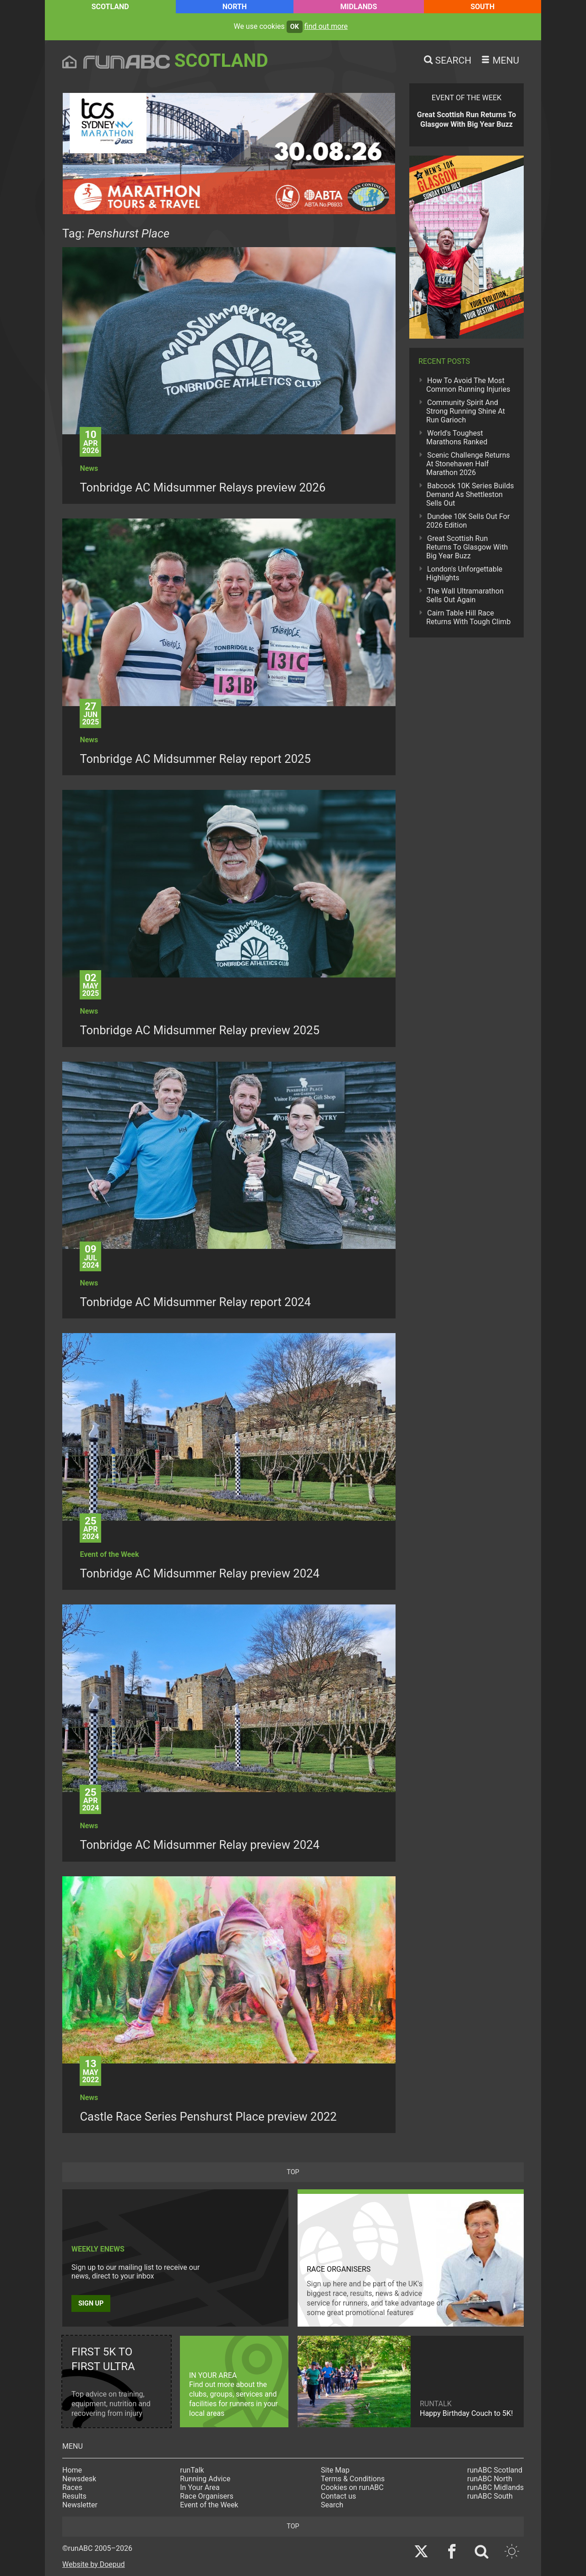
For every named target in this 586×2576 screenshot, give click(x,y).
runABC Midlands (495, 2487)
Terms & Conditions (353, 2478)
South (483, 6)
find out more (326, 26)
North (234, 6)
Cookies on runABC (352, 2487)
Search (332, 2504)
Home (72, 2470)
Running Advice (205, 2478)
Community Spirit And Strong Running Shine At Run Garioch (465, 411)
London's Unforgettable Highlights (464, 573)
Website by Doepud (93, 2564)
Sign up (90, 2303)
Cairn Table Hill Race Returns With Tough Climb (468, 617)
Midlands (358, 6)
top (293, 2172)
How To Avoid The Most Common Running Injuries (468, 385)
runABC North (489, 2478)
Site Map (335, 2470)
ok (294, 27)
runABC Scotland (495, 2470)
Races (72, 2487)
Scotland (110, 6)
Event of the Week (209, 2504)
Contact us (338, 2496)
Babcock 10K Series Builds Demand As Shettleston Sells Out (470, 494)
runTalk (192, 2470)
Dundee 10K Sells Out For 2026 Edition (468, 520)
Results (74, 2496)
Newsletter (80, 2504)
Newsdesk (79, 2478)
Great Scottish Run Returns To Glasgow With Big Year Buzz (467, 547)
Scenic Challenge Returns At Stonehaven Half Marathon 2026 (468, 464)
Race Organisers (206, 2496)
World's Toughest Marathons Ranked (457, 437)
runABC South (490, 2496)
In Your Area (200, 2487)
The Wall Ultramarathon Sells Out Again (465, 595)
